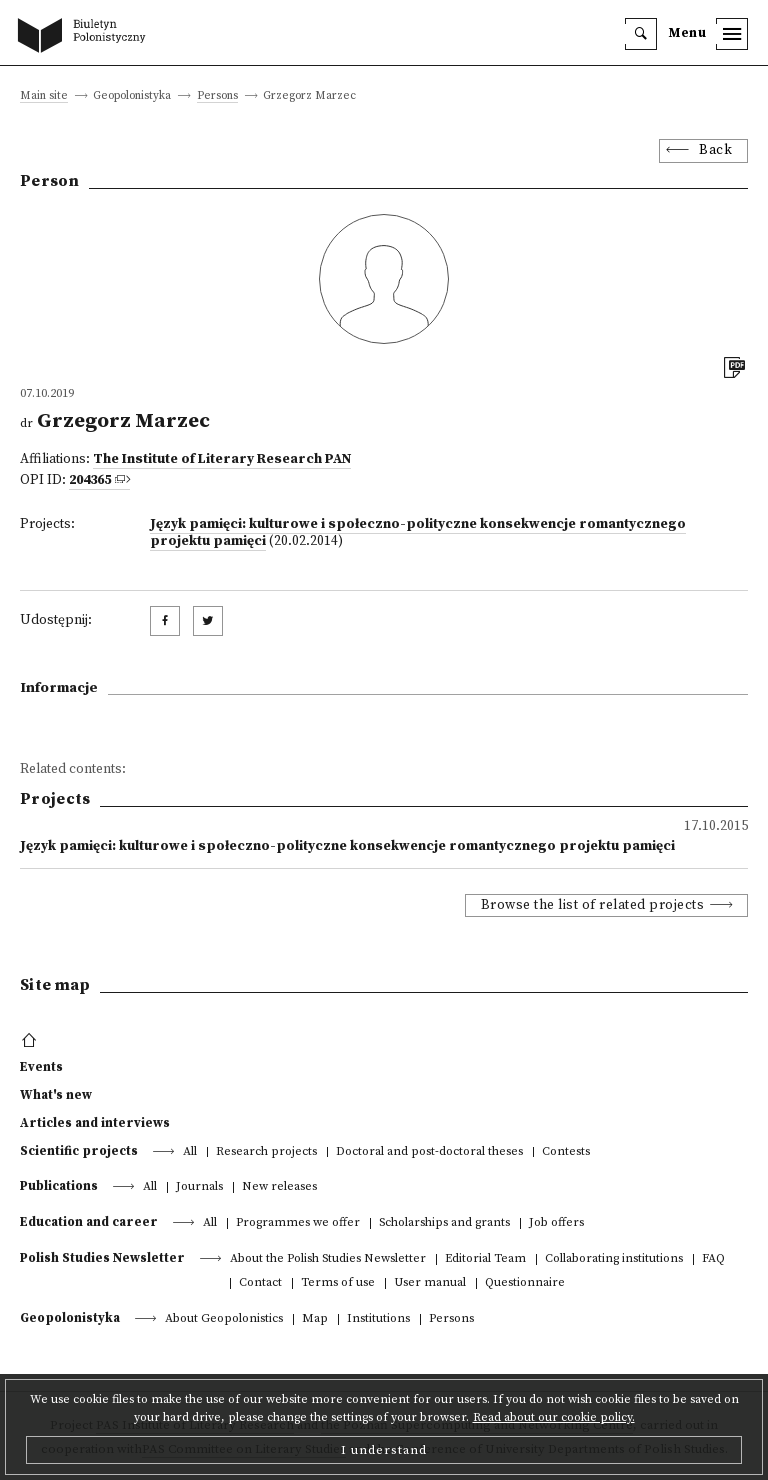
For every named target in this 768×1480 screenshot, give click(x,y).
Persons (217, 96)
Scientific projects (79, 1151)
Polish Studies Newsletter (102, 1258)
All (190, 1152)
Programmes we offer (298, 1223)
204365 (90, 480)
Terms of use (338, 1283)
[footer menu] (31, 1041)
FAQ (713, 1259)
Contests (566, 1152)
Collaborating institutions (614, 1259)
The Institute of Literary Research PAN (222, 459)
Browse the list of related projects (593, 905)
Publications (59, 1186)
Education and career (89, 1222)
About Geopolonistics (224, 1319)
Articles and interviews (95, 1123)
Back (715, 150)
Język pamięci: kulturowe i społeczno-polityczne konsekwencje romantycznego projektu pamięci (418, 533)
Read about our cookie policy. (554, 1417)
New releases (279, 1187)
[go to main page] (86, 37)
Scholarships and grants (444, 1223)
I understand (384, 1450)
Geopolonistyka (70, 1318)
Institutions (378, 1319)
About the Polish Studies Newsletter (328, 1259)
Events (41, 1067)
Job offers (556, 1223)
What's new (56, 1095)
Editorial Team (485, 1259)
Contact (260, 1283)
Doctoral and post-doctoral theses (429, 1152)
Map (315, 1319)
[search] (641, 34)
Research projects (266, 1152)
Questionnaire (525, 1283)
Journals (199, 1187)
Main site (44, 96)
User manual (430, 1283)
